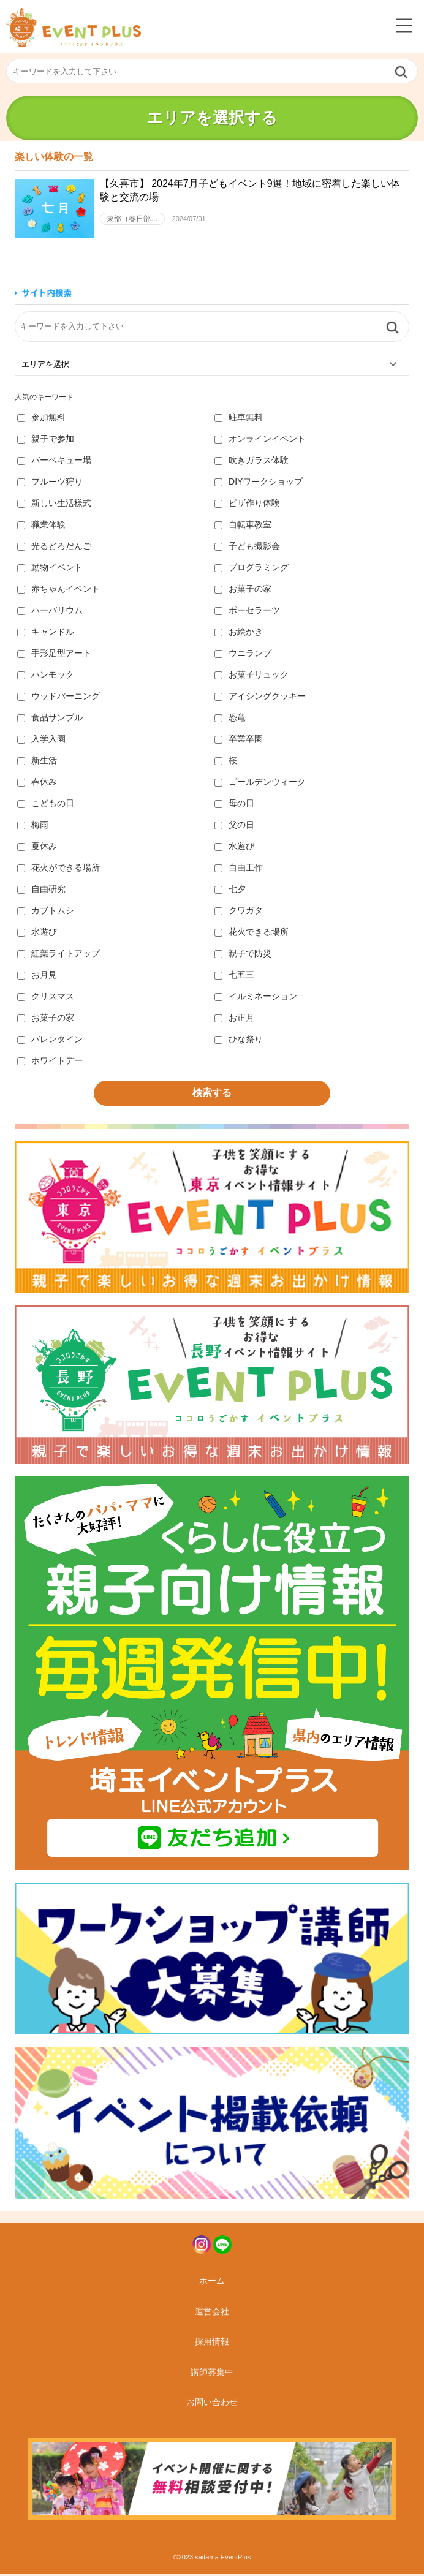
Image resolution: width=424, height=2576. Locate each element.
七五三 (234, 977)
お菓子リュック (251, 677)
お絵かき (238, 634)
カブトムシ (45, 913)
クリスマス (45, 998)
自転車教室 (242, 527)
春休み (37, 784)
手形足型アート (54, 655)
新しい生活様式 (54, 505)
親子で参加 (45, 441)
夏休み (37, 848)
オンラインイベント (260, 441)
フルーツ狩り (50, 484)
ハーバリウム (50, 613)
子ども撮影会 (247, 548)
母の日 (234, 805)
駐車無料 (238, 420)
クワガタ (238, 913)
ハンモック (45, 677)
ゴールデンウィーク (260, 784)
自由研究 (41, 891)
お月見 (37, 977)
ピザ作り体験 (247, 505)
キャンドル (45, 634)
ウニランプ (242, 655)
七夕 (230, 891)
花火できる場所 (251, 934)
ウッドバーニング (58, 698)
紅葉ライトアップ (58, 956)
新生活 (37, 763)
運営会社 (212, 2314)
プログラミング (251, 570)
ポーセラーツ (247, 613)
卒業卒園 (238, 741)
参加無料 (41, 420)
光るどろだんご (54, 548)
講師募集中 (212, 2374)
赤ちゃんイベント (58, 591)
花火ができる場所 (58, 870)
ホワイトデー (50, 1063)
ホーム (212, 2283)
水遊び (234, 848)
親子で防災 (242, 956)
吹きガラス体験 (251, 462)
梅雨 (32, 827)
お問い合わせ (212, 2404)
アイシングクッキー (260, 698)
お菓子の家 (242, 591)
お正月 (234, 1020)
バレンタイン (50, 1041)
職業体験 (41, 527)
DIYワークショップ (258, 484)
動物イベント (50, 570)
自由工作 (238, 870)
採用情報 (212, 2344)
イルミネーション (255, 998)
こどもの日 (45, 805)
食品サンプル (50, 720)
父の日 (234, 827)
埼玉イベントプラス (73, 27)
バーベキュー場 (54, 462)
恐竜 (230, 720)
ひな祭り (238, 1041)
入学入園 (41, 741)
